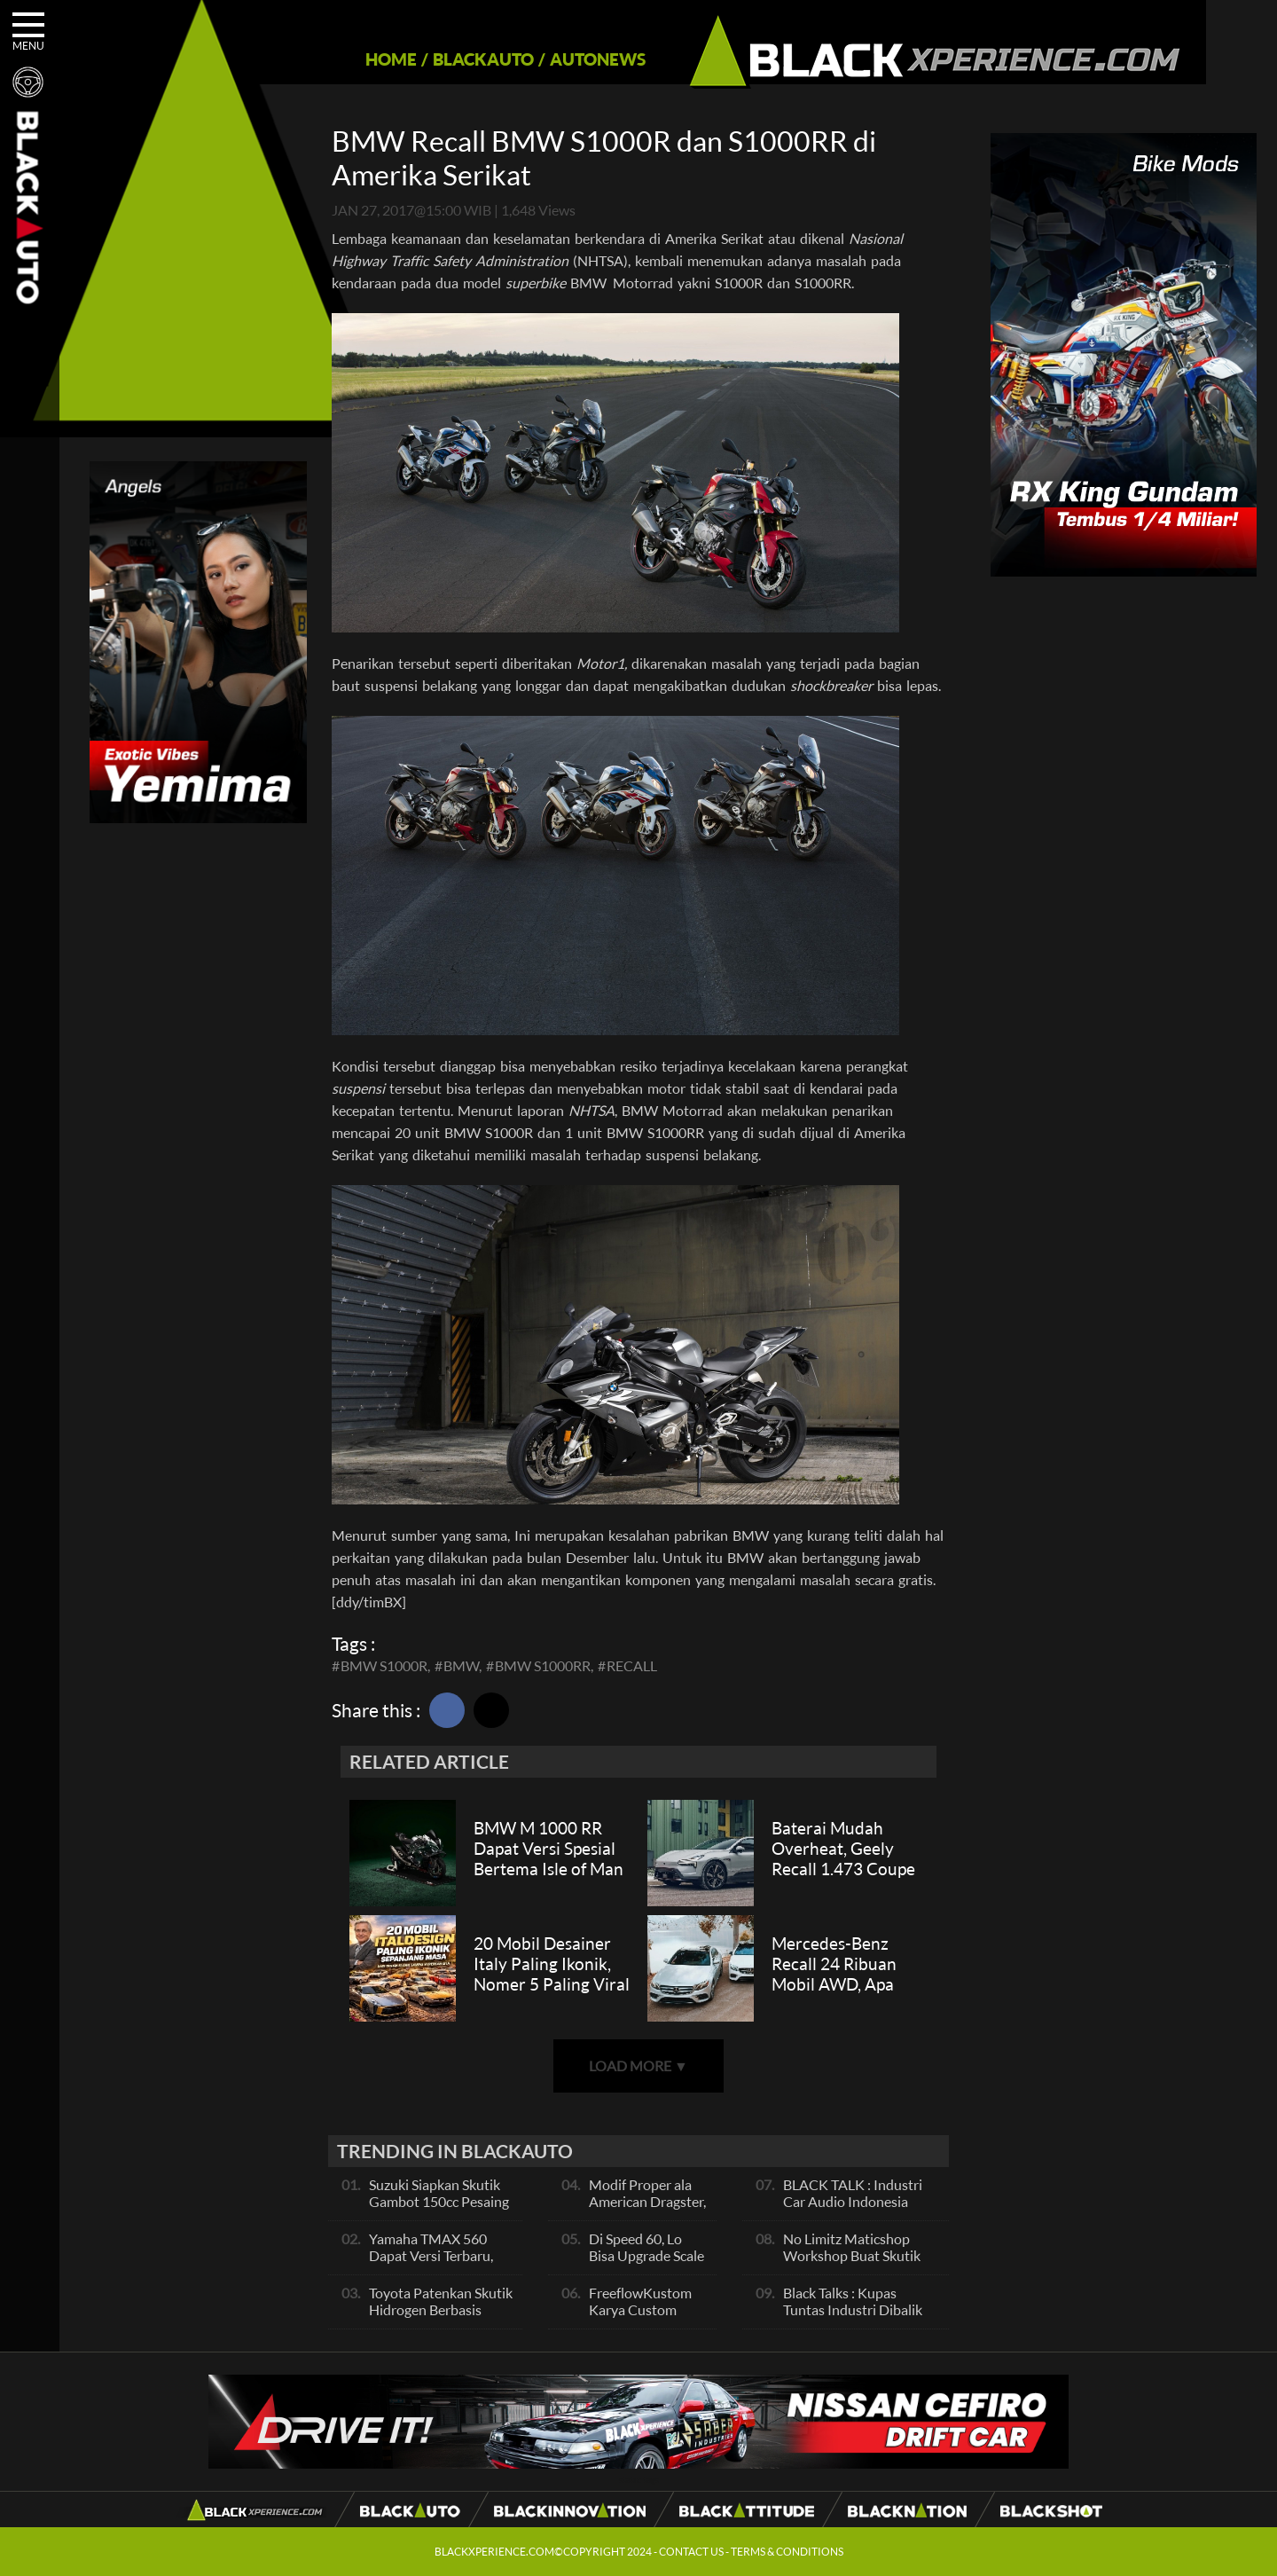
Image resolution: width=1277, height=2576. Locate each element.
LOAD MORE (638, 2065)
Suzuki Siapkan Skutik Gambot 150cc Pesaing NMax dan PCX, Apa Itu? (439, 2209)
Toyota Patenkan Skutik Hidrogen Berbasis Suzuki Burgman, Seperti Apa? (441, 2318)
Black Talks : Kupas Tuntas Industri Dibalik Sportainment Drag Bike (856, 2309)
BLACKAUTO (449, 59)
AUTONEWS (564, 59)
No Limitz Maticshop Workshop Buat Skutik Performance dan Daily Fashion (852, 2263)
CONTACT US (691, 2551)
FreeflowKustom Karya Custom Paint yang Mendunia (640, 2318)
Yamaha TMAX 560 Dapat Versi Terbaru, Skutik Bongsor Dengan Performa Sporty (440, 2263)
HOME (357, 59)
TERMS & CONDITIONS (787, 2551)
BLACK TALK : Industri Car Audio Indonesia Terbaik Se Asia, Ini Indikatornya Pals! (852, 2209)
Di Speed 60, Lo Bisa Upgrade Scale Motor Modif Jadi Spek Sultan (646, 2263)
